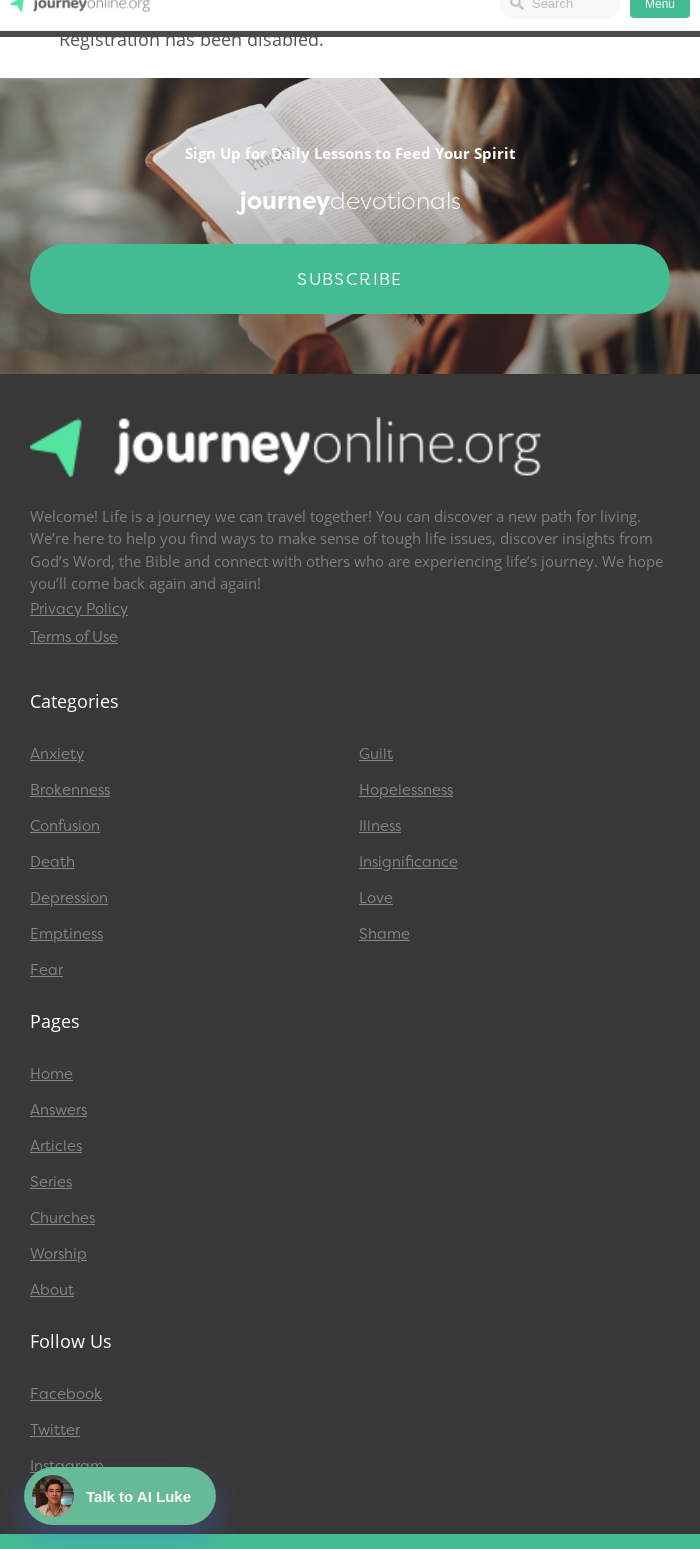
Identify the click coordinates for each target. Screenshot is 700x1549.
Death (52, 862)
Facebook (66, 1394)
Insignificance (408, 862)
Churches (62, 1218)
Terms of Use (74, 637)
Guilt (376, 754)
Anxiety (57, 754)
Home (51, 1074)
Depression (69, 898)
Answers (58, 1110)
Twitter (55, 1430)
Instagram (67, 1466)
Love (376, 898)
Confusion (65, 826)
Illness (380, 826)
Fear (46, 970)
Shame (384, 934)
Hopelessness (406, 790)
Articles (56, 1146)
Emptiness (66, 934)
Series (51, 1182)
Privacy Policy (79, 609)
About (52, 1290)
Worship (58, 1254)
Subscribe (350, 279)
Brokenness (70, 790)
